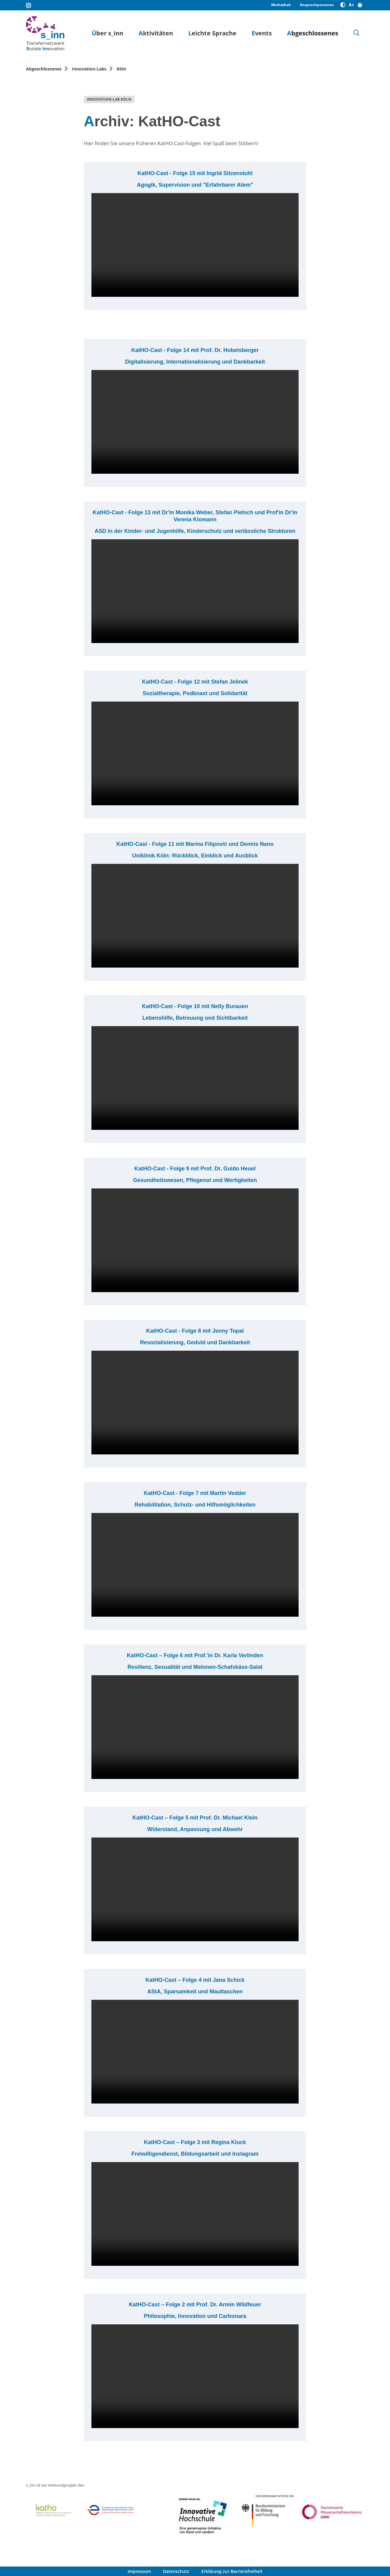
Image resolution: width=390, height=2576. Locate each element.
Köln (121, 69)
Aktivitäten (156, 33)
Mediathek (281, 4)
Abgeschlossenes (312, 33)
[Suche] (356, 33)
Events (262, 33)
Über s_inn (107, 33)
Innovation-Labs (89, 69)
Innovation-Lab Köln (109, 99)
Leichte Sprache (212, 33)
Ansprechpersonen (317, 4)
